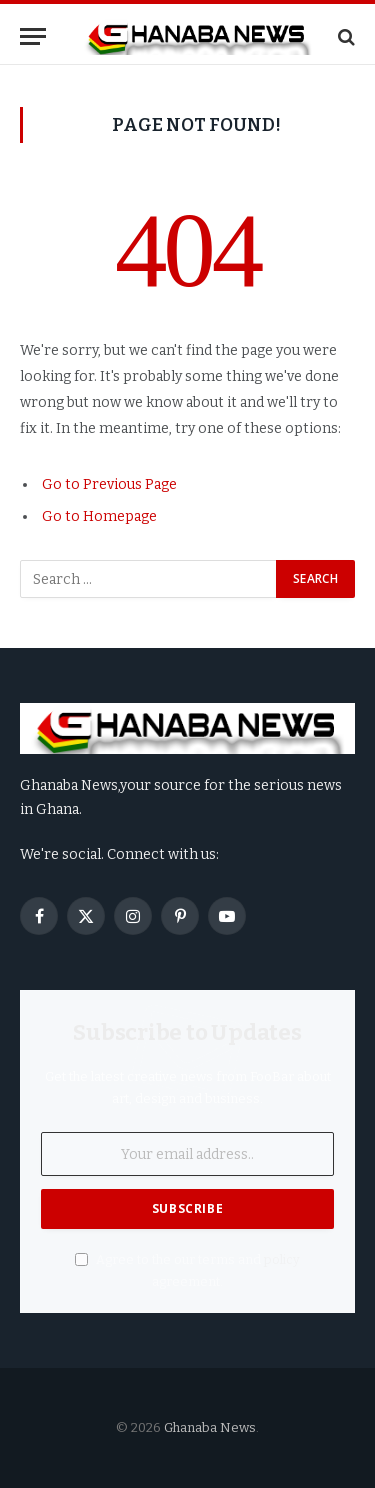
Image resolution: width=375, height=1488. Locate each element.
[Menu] (33, 36)
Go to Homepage (99, 516)
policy (282, 1259)
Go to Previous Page (109, 484)
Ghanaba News (210, 1427)
